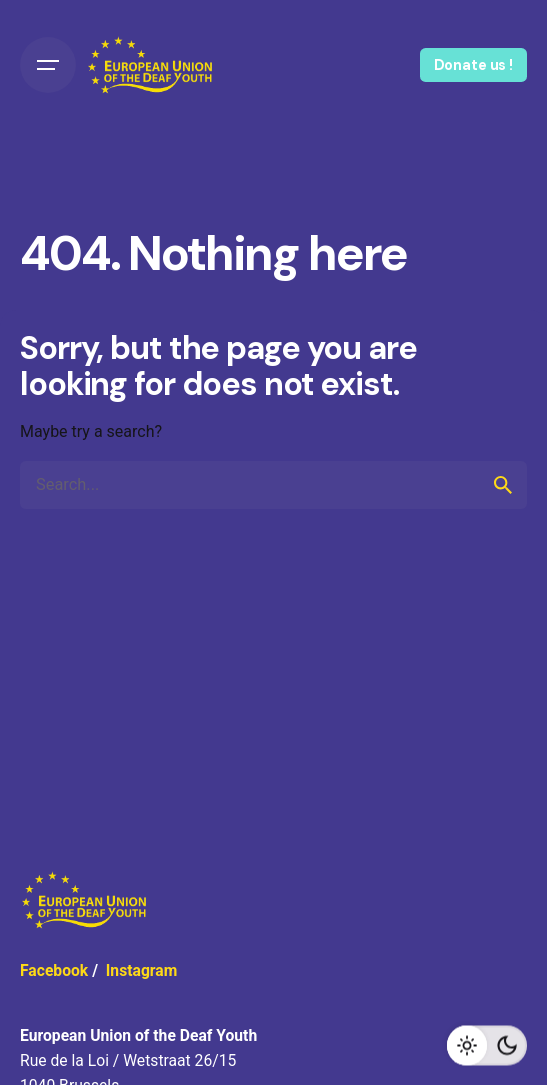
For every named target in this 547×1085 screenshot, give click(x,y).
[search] (503, 485)
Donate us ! (473, 65)
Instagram (142, 970)
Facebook (54, 970)
